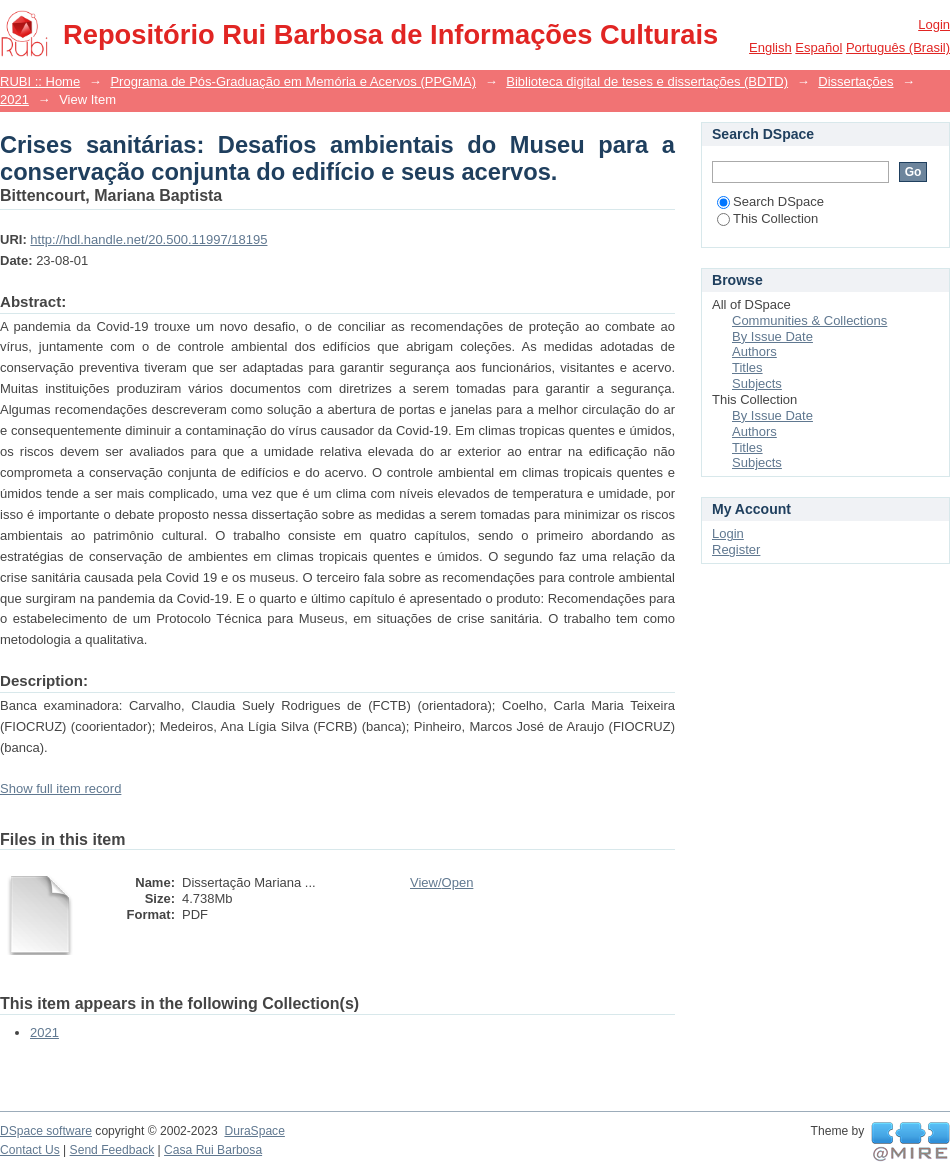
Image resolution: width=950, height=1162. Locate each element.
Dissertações (855, 81)
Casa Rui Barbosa (213, 1150)
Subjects (757, 383)
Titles (747, 367)
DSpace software (46, 1131)
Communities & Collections (809, 320)
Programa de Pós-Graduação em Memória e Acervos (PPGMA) (293, 81)
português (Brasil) (898, 47)
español (818, 47)
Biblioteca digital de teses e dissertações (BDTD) (647, 81)
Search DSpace (770, 201)
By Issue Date (772, 336)
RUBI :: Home (40, 81)
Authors (754, 351)
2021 (14, 99)
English (770, 47)
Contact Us (30, 1150)
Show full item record (60, 788)
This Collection (767, 218)
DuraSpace (254, 1131)
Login (934, 24)
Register (736, 549)
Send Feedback (112, 1150)
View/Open (441, 882)
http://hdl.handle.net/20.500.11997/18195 (148, 239)
